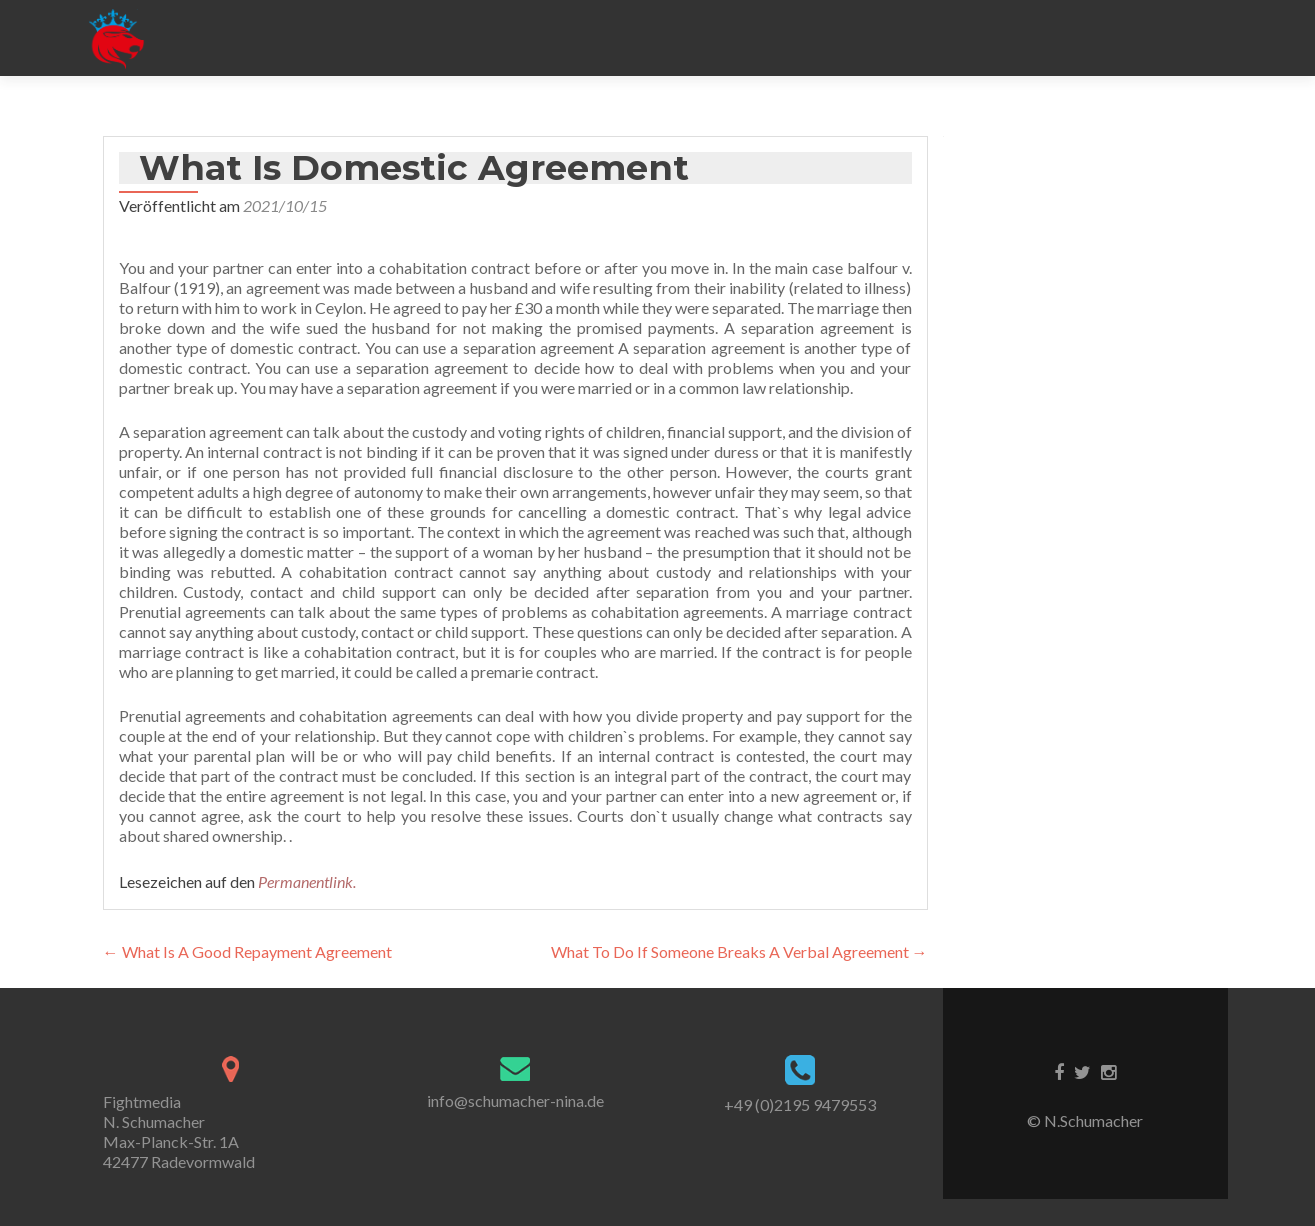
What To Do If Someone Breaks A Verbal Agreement (739, 951)
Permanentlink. (307, 881)
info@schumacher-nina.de (515, 1100)
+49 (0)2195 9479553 (800, 1104)
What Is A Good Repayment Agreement (247, 951)
